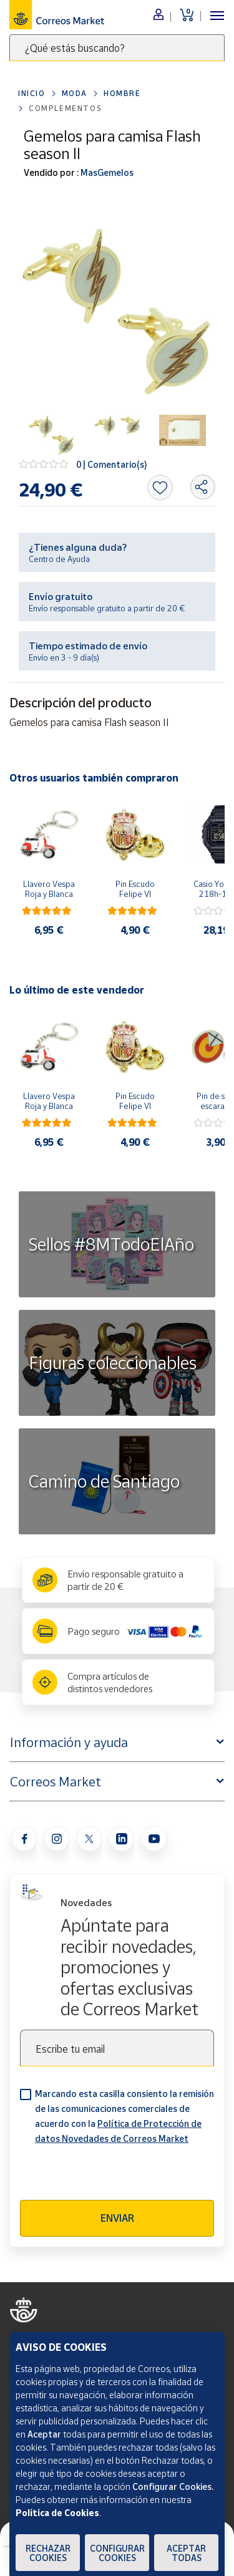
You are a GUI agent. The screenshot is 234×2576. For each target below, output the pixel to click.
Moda (74, 93)
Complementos (65, 108)
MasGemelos (106, 172)
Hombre (122, 93)
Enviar (117, 2218)
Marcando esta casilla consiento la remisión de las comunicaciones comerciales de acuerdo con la (124, 2116)
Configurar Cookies (117, 2553)
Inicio (32, 93)
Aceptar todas (186, 2553)
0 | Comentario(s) (111, 464)
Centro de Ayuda (59, 559)
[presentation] (115, 2175)
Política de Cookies (57, 2512)
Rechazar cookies (48, 2553)
